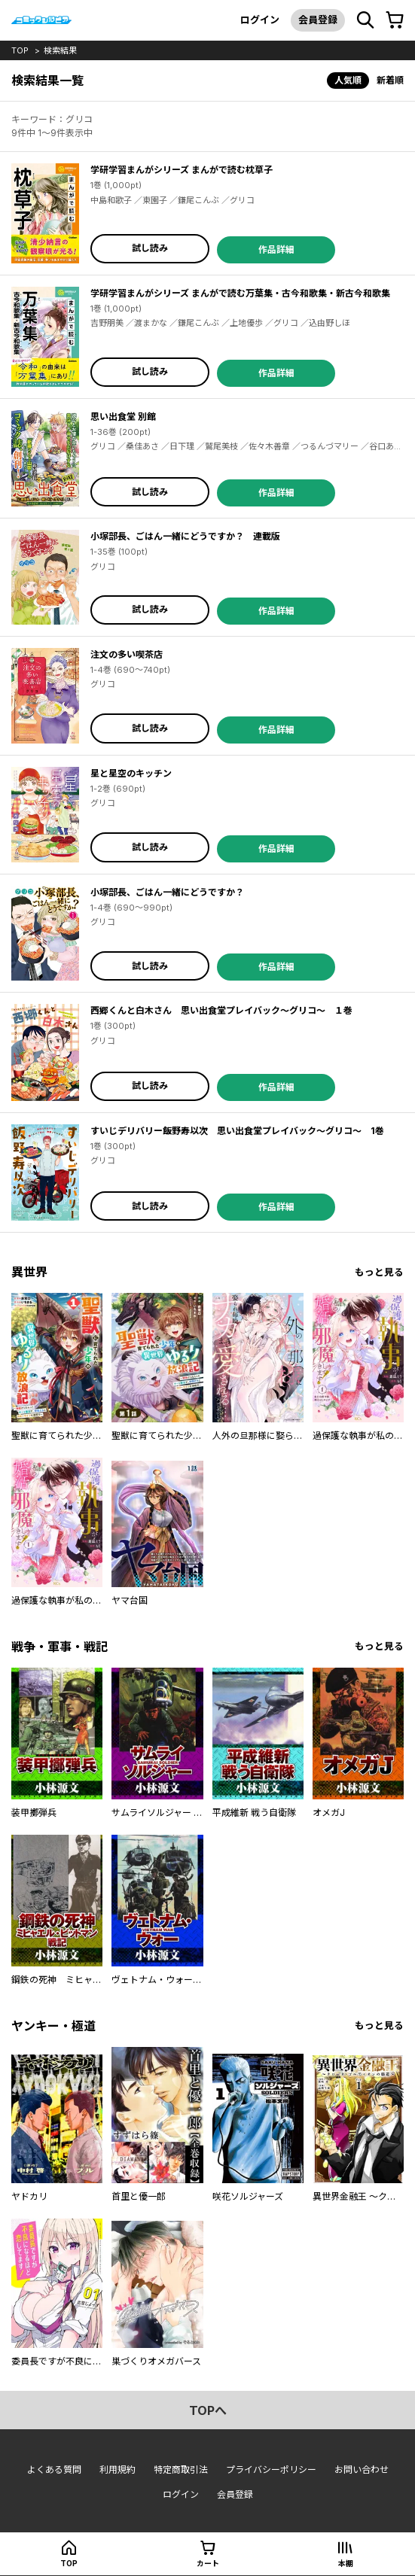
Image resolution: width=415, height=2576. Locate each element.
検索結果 (60, 50)
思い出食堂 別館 (123, 416)
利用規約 (117, 2469)
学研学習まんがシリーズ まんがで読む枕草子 (181, 169)
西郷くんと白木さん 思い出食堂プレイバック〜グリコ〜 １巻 (221, 1010)
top (20, 50)
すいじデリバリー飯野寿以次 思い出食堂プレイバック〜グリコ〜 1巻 (237, 1130)
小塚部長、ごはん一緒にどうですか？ (167, 892)
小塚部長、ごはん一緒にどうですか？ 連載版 (185, 536)
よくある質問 (54, 2469)
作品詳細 (276, 249)
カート (208, 2563)
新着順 (390, 80)
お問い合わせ (361, 2469)
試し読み (150, 248)
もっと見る (379, 1272)
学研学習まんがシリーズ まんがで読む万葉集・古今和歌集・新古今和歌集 (240, 293)
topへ (208, 2410)
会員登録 (317, 20)
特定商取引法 (181, 2469)
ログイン (259, 20)
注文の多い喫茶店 (126, 654)
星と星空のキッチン (131, 773)
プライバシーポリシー (271, 2469)
